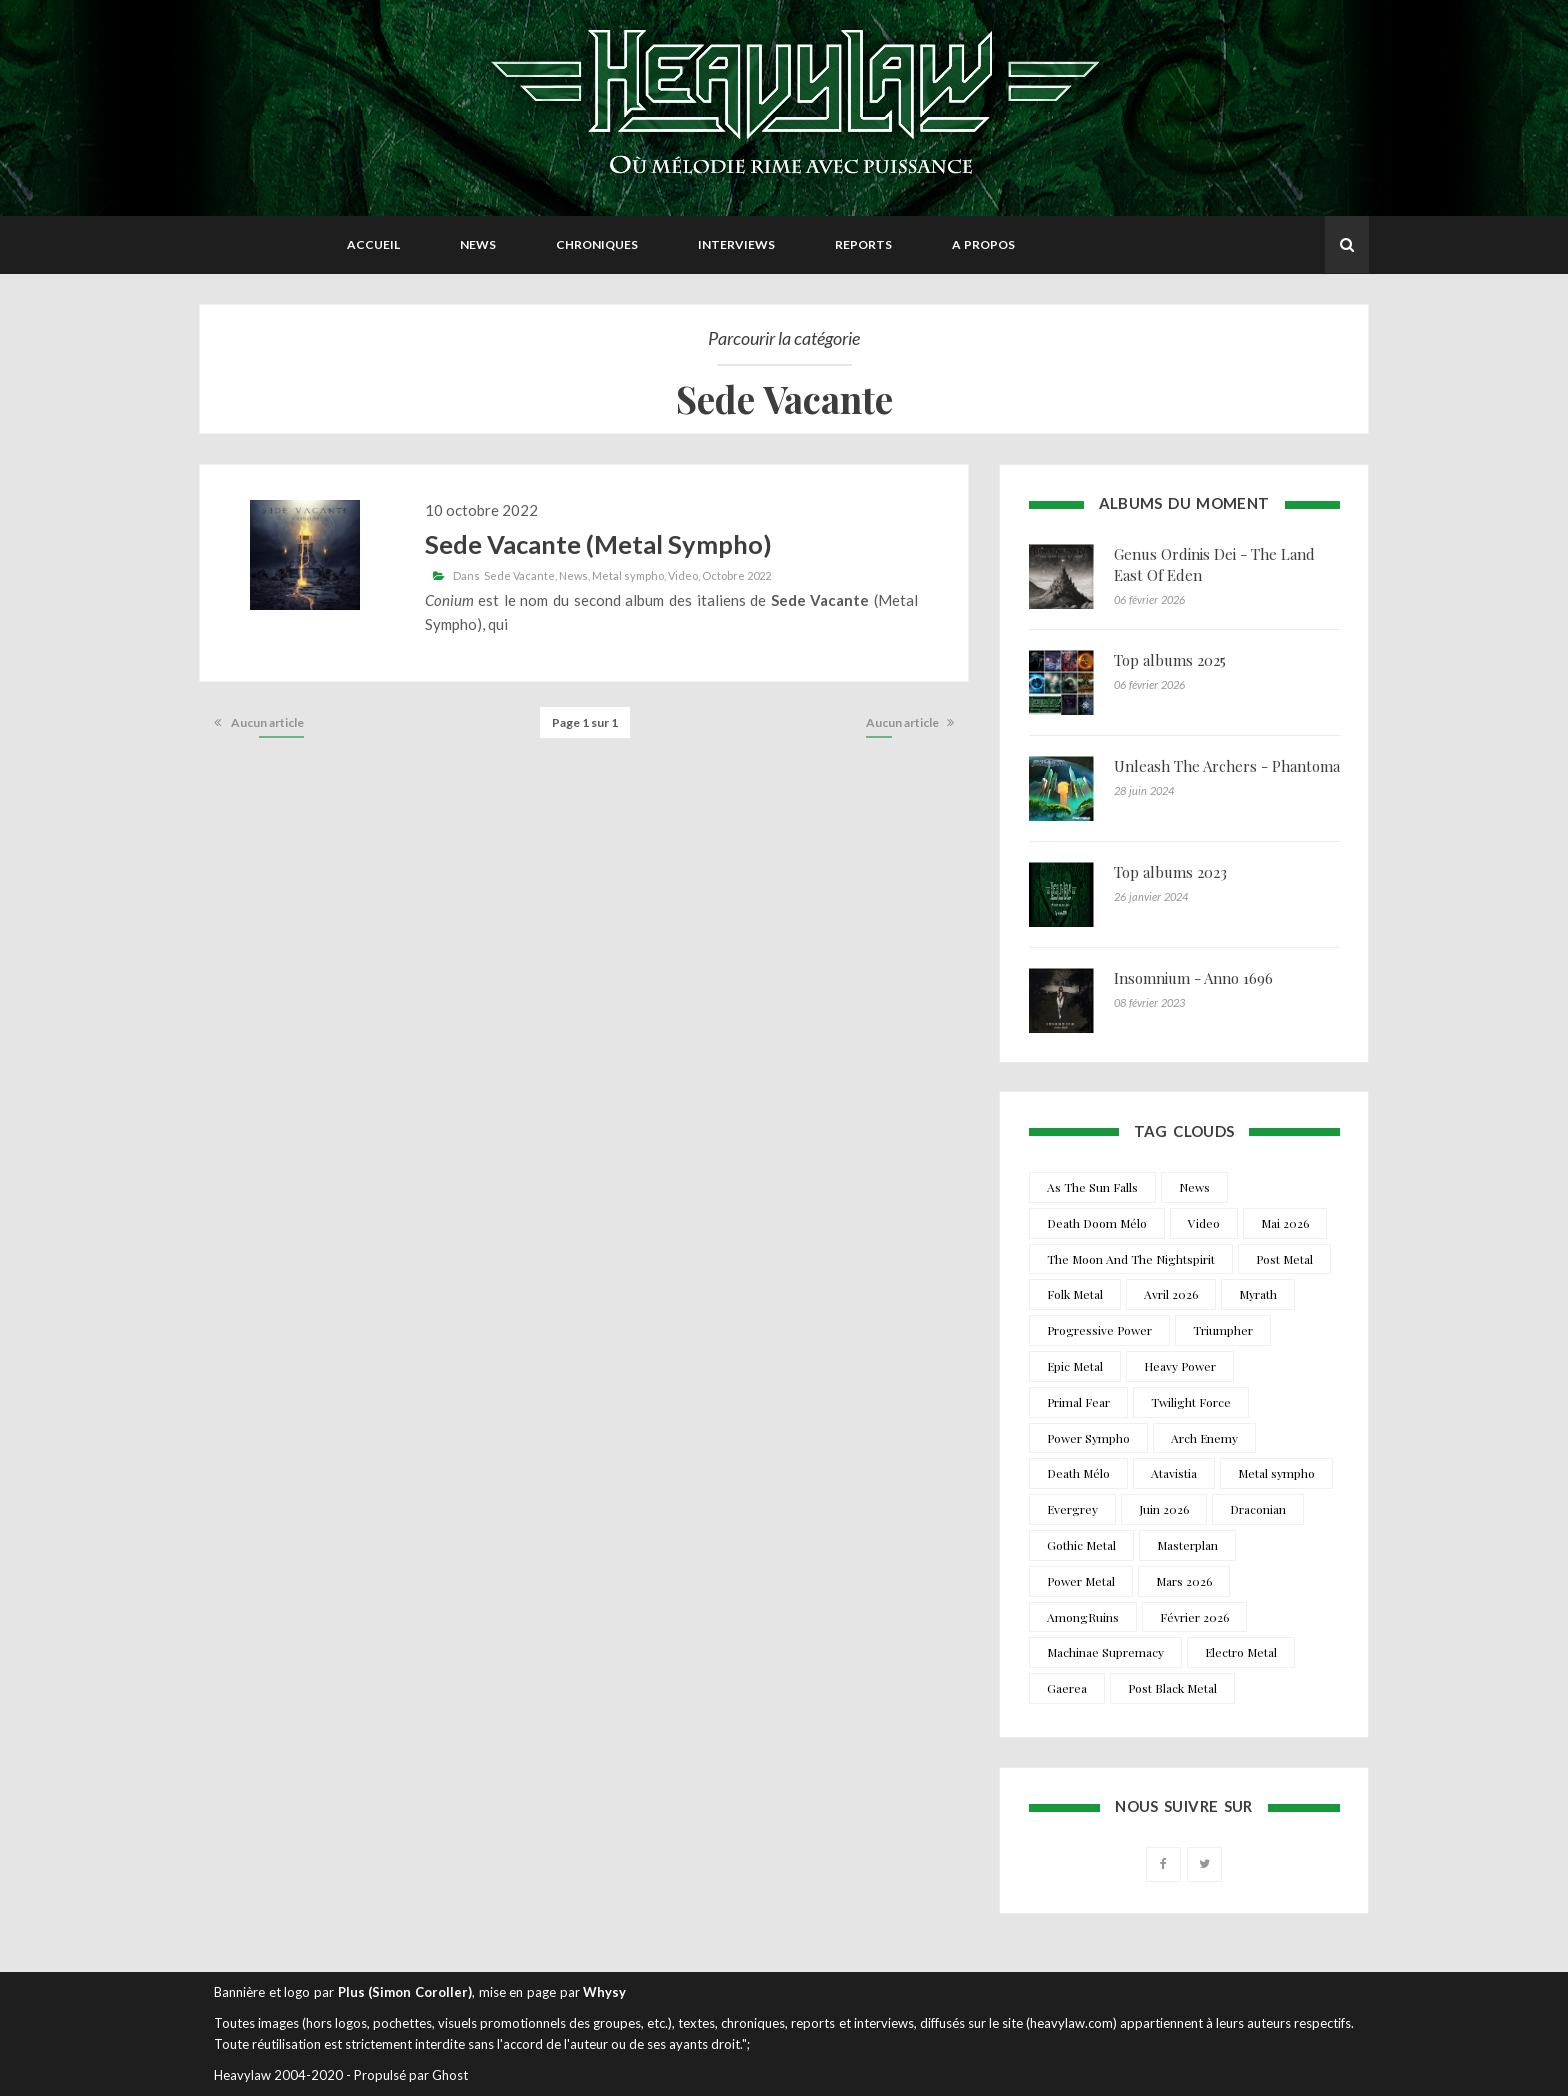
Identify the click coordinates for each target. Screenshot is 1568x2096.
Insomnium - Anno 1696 (1193, 978)
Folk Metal (1075, 1294)
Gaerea (1067, 1688)
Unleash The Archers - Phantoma (1227, 766)
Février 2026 (1194, 1617)
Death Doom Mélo (1097, 1223)
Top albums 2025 (1170, 660)
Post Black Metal (1172, 1688)
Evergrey (1072, 1509)
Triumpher (1223, 1330)
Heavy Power (1180, 1366)
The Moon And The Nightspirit (1131, 1259)
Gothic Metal (1081, 1545)
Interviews (736, 244)
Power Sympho (1088, 1438)
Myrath (1258, 1294)
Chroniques (597, 244)
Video (683, 575)
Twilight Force (1191, 1402)
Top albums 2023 (1170, 872)
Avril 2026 (1171, 1294)
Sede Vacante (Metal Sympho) (598, 544)
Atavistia (1174, 1473)
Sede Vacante (519, 575)
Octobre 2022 (736, 575)
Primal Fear (1078, 1402)
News (478, 244)
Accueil (373, 244)
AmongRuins (1083, 1617)
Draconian (1258, 1509)
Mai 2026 (1285, 1223)
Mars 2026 (1184, 1581)
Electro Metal (1241, 1652)
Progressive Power (1099, 1330)
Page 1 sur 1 (585, 722)
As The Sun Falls (1092, 1187)
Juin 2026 (1164, 1509)
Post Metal (1284, 1259)
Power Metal (1081, 1581)
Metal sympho (628, 575)
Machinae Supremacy (1105, 1652)
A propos (983, 244)
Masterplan (1187, 1545)
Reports (863, 244)
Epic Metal (1075, 1366)
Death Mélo (1078, 1473)
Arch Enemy (1204, 1438)
